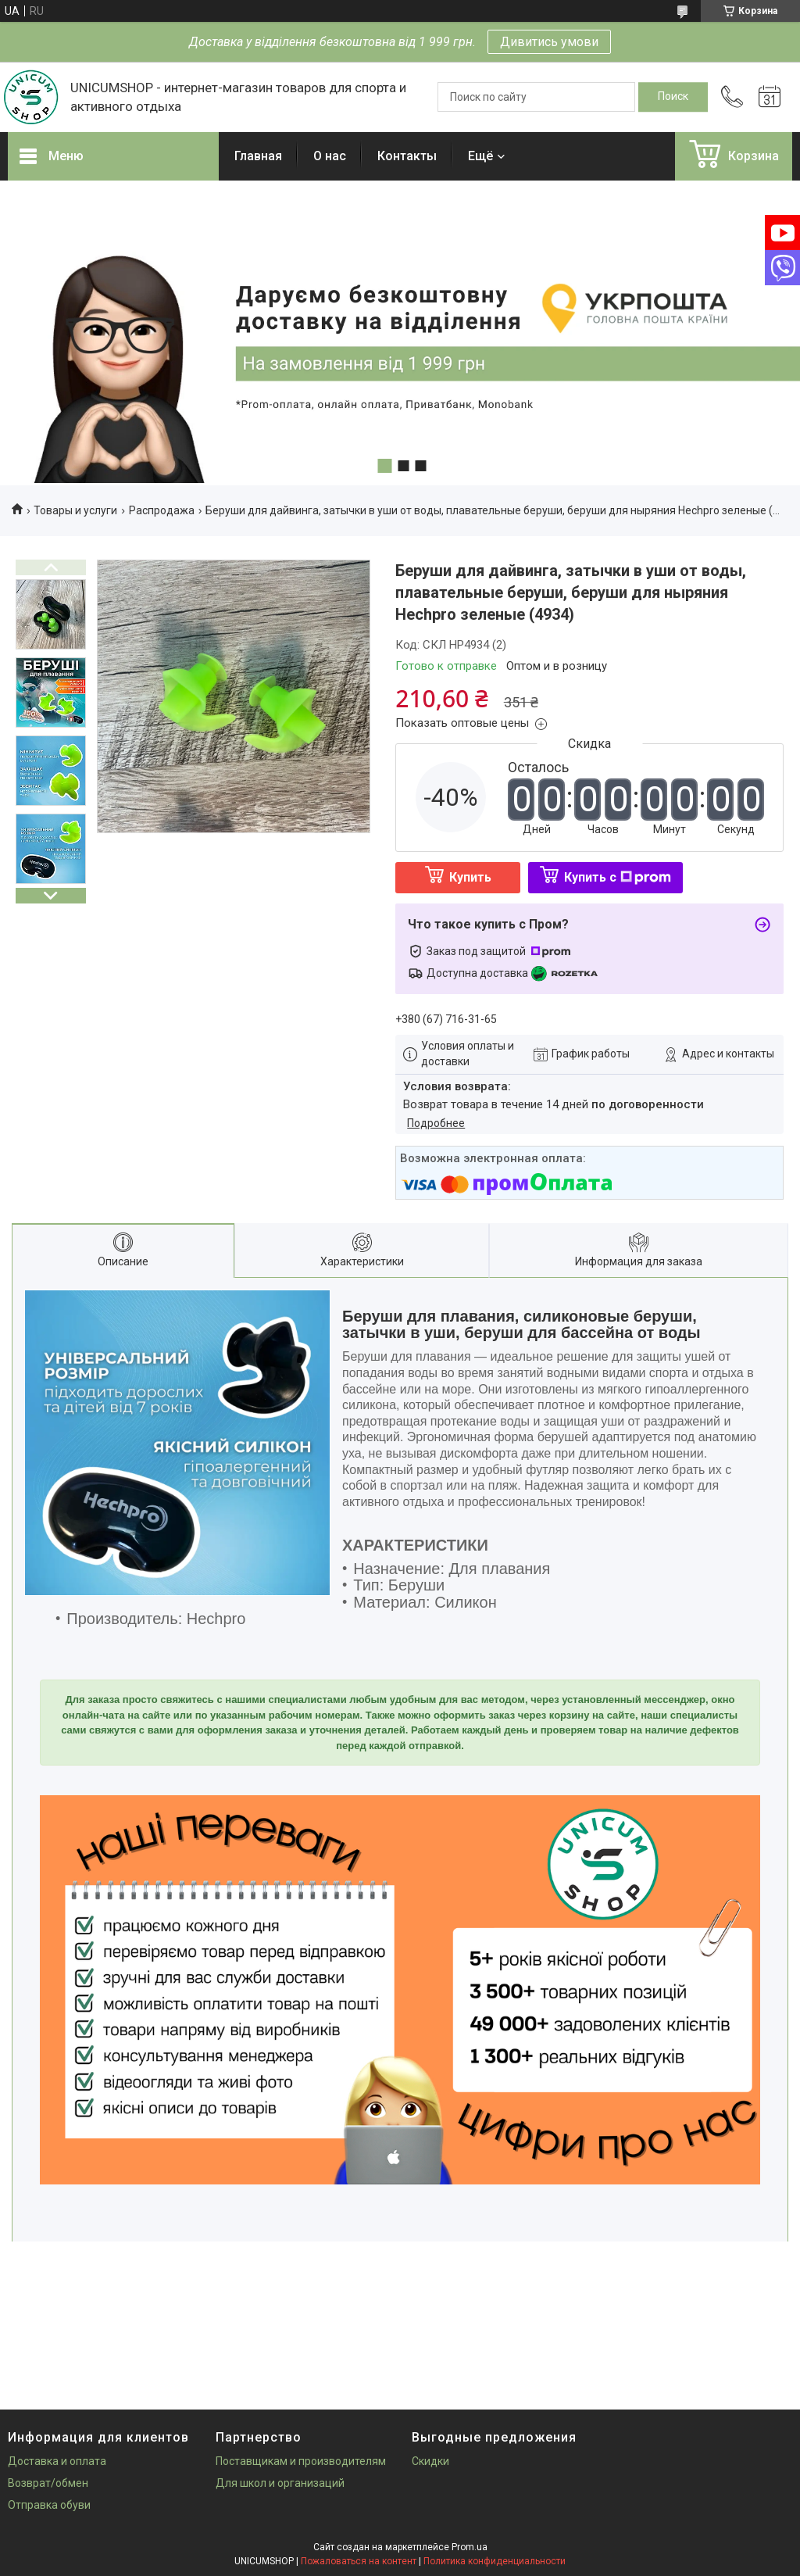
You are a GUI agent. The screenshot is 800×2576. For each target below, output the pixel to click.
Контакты (407, 155)
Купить (470, 877)
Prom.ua (470, 2547)
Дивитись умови (549, 41)
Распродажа (162, 510)
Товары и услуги (75, 510)
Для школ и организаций (280, 2483)
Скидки (430, 2461)
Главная (258, 155)
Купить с (617, 877)
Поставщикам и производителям (301, 2461)
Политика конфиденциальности (494, 2561)
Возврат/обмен (48, 2483)
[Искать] (673, 97)
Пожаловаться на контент (358, 2561)
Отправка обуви (49, 2505)
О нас (329, 155)
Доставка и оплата (57, 2461)
